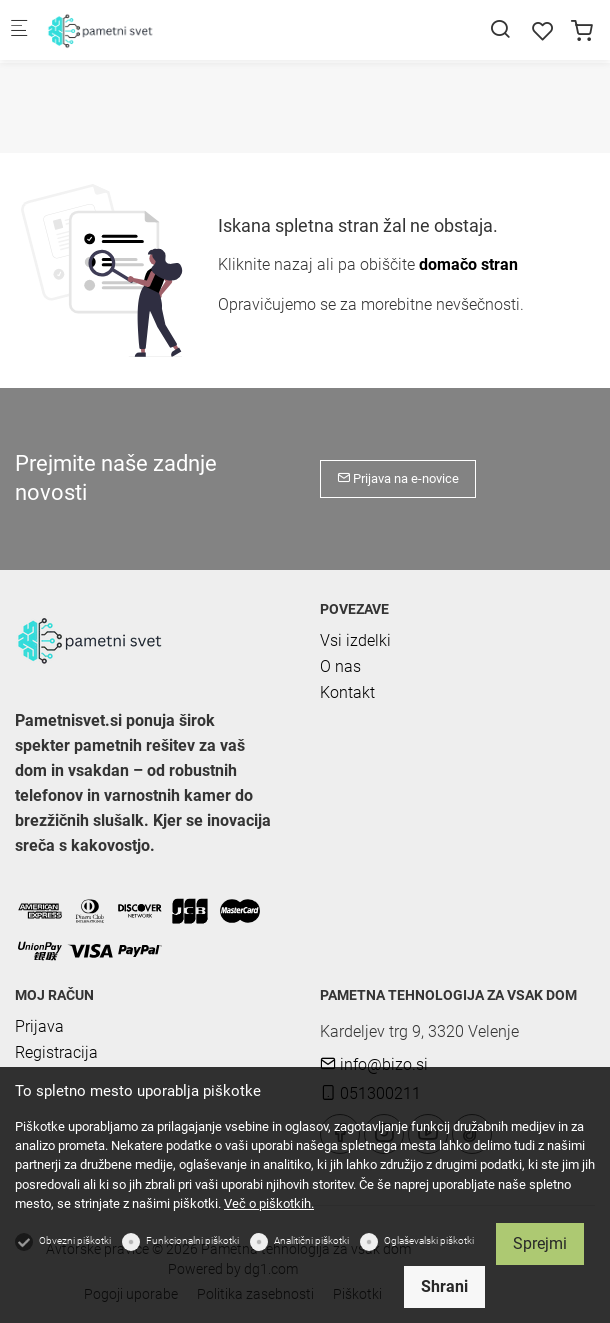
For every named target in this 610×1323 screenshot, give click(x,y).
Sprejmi (540, 1243)
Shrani (444, 1286)
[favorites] (543, 31)
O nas (340, 666)
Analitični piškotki (311, 1240)
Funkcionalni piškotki (192, 1240)
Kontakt (347, 692)
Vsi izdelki (355, 640)
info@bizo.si (374, 1064)
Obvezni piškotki (75, 1240)
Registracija (56, 1052)
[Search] (500, 29)
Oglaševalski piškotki (429, 1240)
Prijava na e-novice (398, 478)
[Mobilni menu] (19, 30)
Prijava (39, 1026)
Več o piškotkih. (269, 1203)
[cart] (582, 31)
